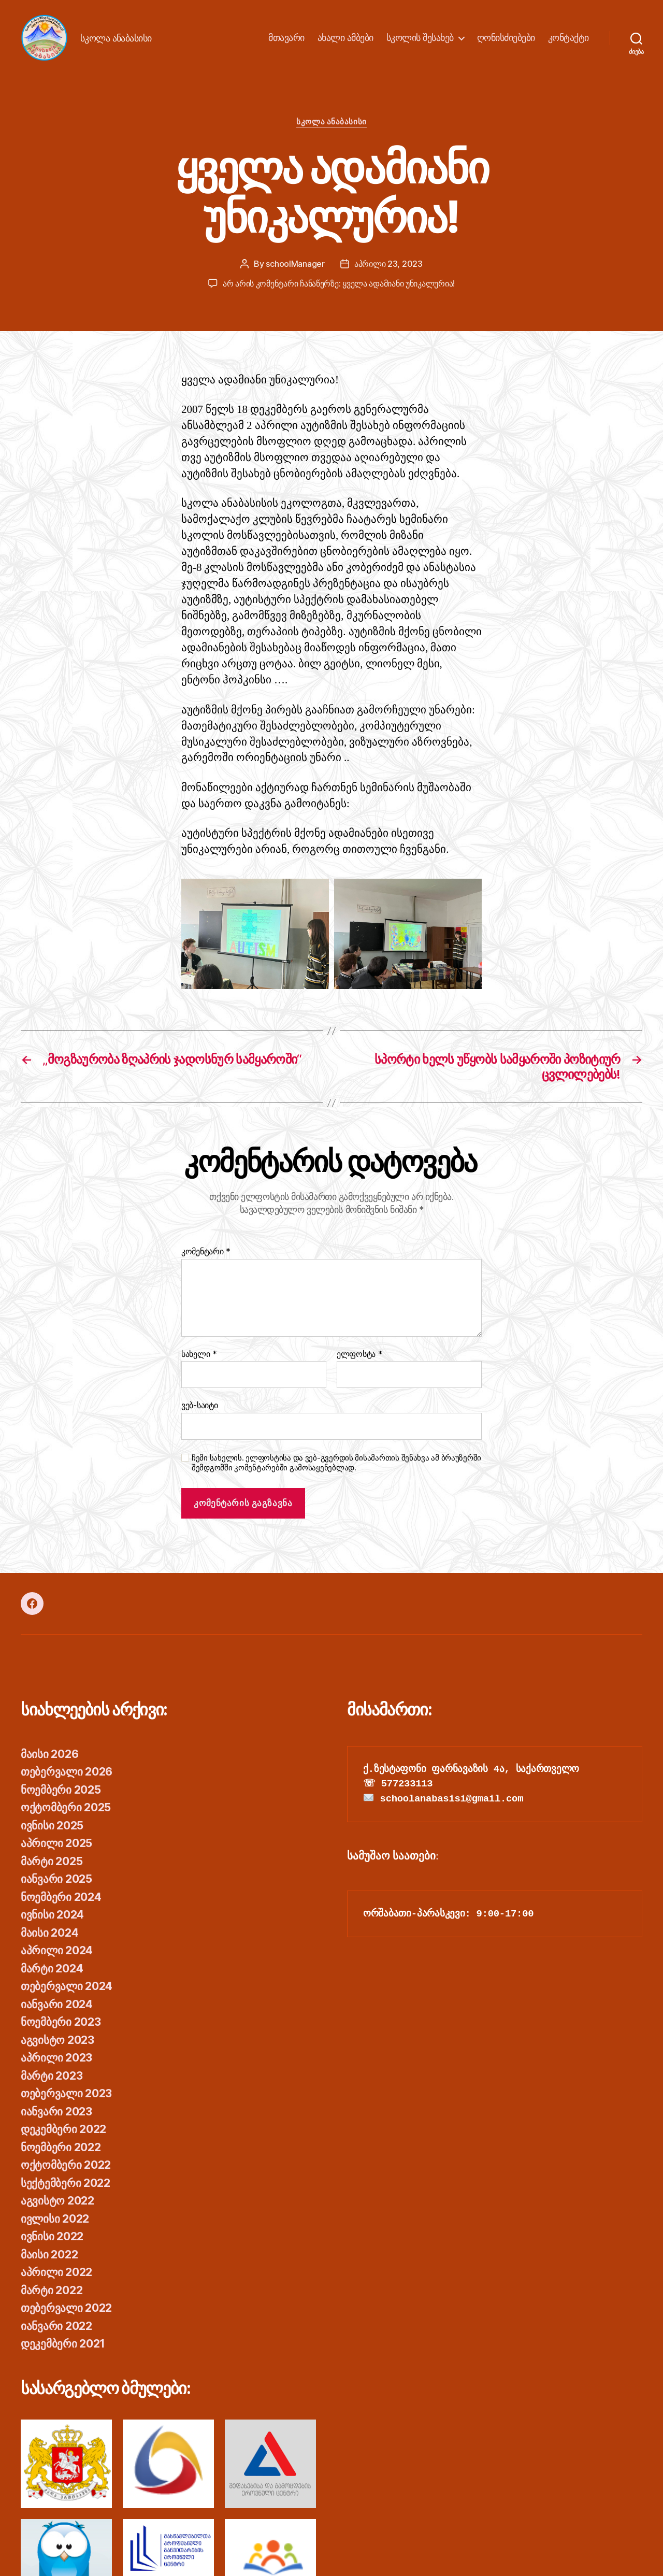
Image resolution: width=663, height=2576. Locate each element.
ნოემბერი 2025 (61, 1789)
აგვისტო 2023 (57, 2040)
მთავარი (286, 37)
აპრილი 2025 (56, 1843)
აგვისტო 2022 (57, 2200)
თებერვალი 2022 (66, 2307)
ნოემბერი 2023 (61, 2021)
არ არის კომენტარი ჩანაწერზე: (339, 283)
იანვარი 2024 (57, 2004)
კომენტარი (205, 1251)
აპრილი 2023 (56, 2057)
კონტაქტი (568, 37)
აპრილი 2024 (57, 1950)
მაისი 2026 (49, 1754)
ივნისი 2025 (52, 1825)
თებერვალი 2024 (66, 1986)
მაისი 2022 (49, 2254)
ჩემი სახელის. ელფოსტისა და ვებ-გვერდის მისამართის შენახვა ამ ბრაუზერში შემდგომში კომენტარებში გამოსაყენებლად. (336, 1462)
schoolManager (295, 264)
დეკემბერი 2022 (63, 2129)
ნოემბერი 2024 (61, 1897)
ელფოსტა (360, 1354)
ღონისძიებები (506, 37)
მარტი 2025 (51, 1861)
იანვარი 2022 (56, 2326)
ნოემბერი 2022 (61, 2147)
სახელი (199, 1354)
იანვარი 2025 (56, 1878)
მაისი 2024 (49, 1932)
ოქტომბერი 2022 (66, 2164)
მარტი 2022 (51, 2290)
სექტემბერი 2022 (65, 2183)
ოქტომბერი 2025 (66, 1807)
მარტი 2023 (51, 2075)
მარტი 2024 (52, 1968)
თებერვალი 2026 (66, 1771)
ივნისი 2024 (52, 1914)
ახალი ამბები (345, 37)
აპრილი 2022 (56, 2272)
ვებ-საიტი (199, 1405)
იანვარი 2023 (56, 2111)
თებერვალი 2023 (66, 2093)
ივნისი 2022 (52, 2236)
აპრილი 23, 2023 (388, 264)
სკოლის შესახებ (420, 37)
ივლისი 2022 (55, 2218)
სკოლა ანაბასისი (331, 121)
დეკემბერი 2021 (63, 2343)
